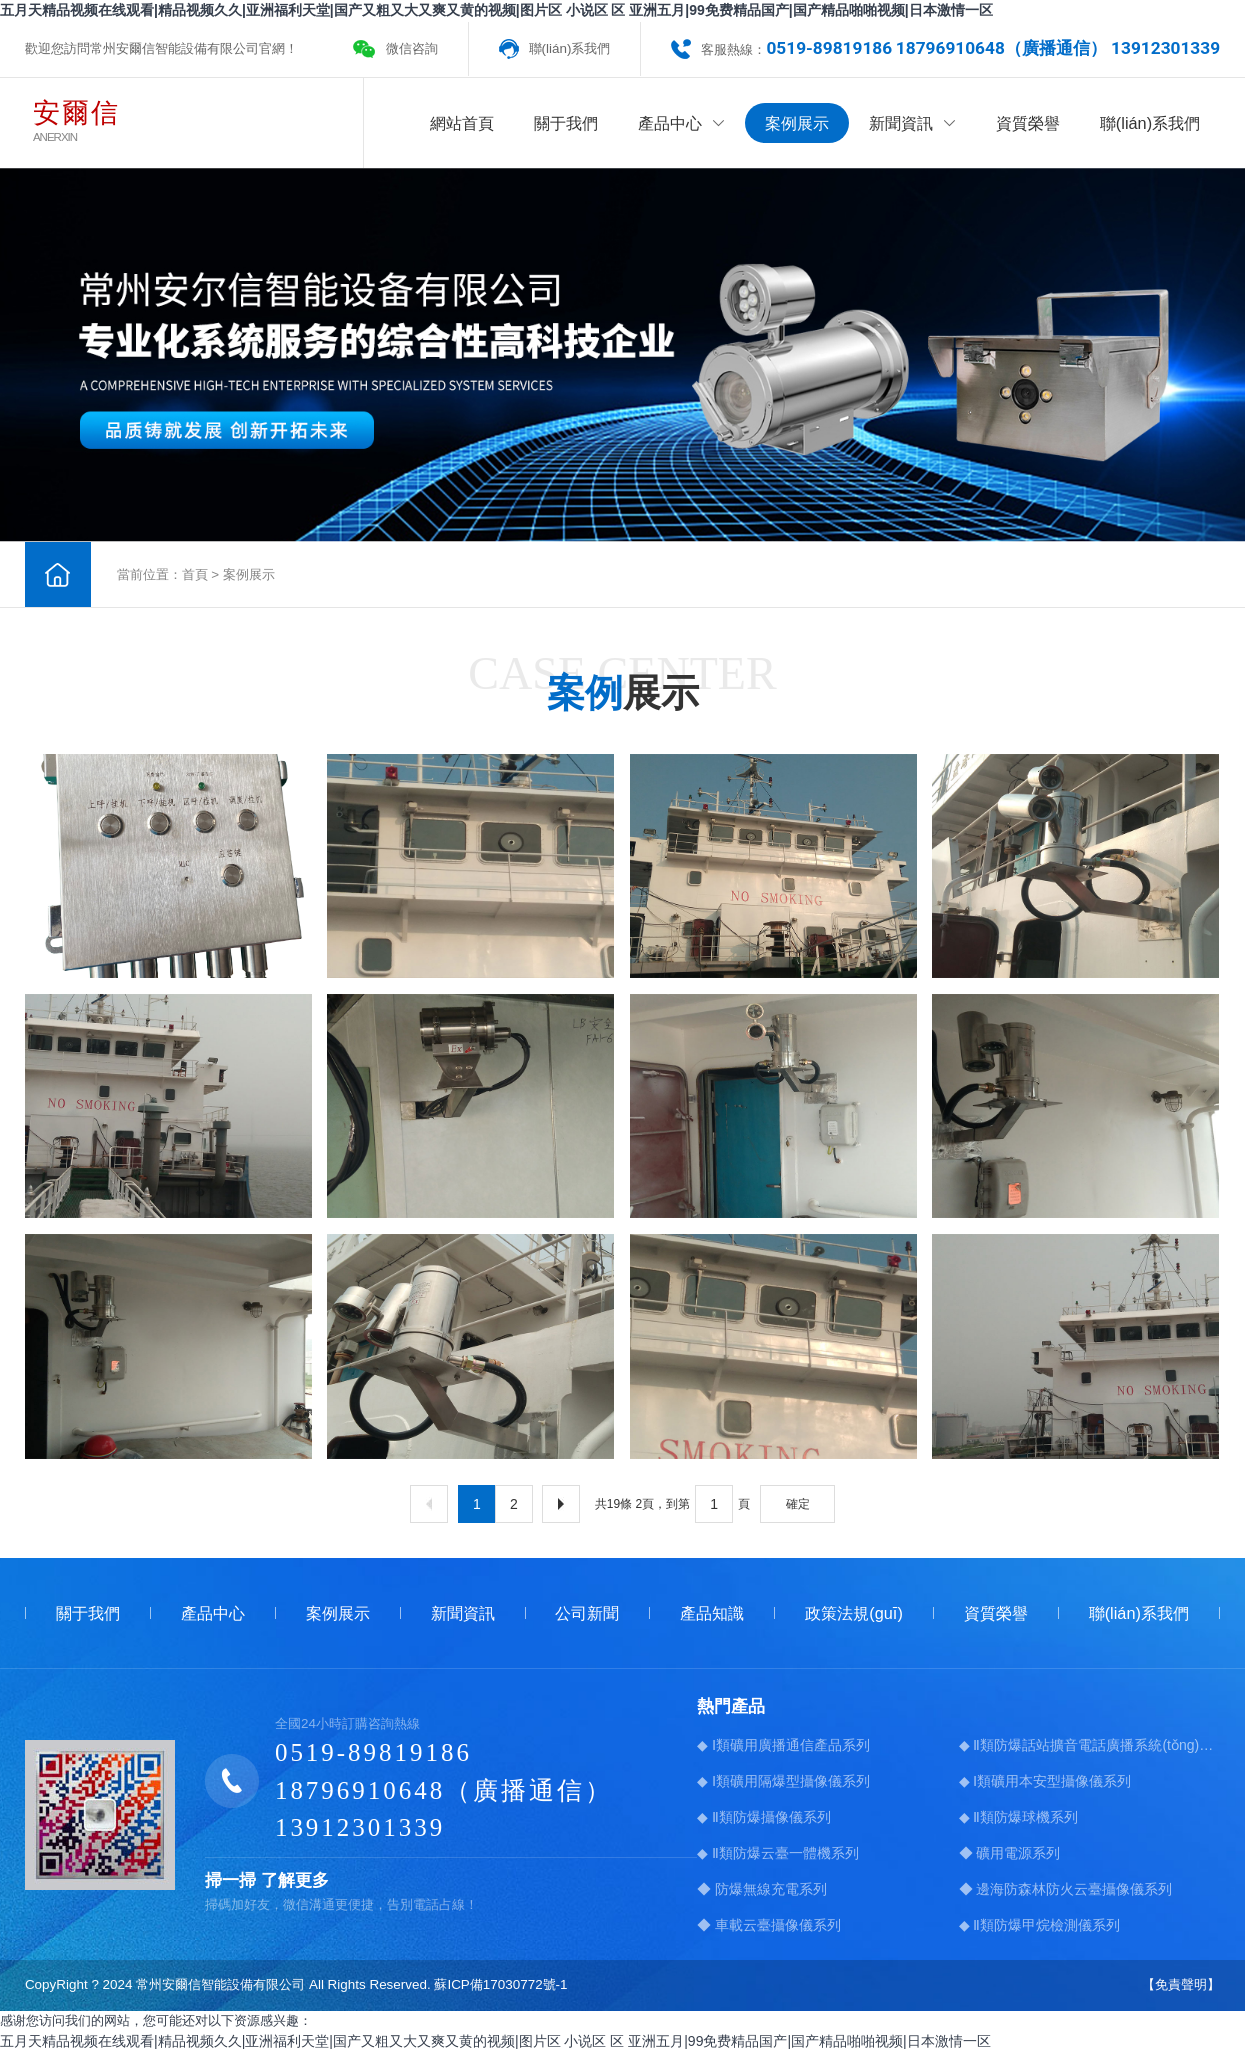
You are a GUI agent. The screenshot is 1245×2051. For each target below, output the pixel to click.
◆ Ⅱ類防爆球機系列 (1019, 1816)
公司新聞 (587, 1612)
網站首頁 (462, 123)
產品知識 (712, 1612)
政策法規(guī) (854, 1612)
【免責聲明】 (1181, 1984)
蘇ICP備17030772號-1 (500, 1984)
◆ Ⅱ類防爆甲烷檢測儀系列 (1040, 1924)
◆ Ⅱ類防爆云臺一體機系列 (778, 1852)
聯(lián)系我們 (570, 48)
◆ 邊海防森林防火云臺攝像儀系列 (1066, 1888)
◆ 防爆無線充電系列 (762, 1888)
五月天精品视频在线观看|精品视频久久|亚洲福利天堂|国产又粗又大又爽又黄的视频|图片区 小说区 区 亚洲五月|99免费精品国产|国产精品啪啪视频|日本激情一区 (496, 10)
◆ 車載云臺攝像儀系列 (769, 1924)
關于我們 (566, 123)
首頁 (195, 574)
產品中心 (681, 123)
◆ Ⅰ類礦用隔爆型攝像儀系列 (783, 1780)
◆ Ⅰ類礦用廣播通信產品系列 (783, 1744)
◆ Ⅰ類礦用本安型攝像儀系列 (1045, 1780)
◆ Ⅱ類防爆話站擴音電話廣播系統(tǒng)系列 (1090, 1744)
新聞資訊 (912, 123)
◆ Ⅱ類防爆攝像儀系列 (764, 1816)
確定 (798, 1503)
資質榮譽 (1028, 123)
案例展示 (797, 123)
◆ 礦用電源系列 (1010, 1852)
